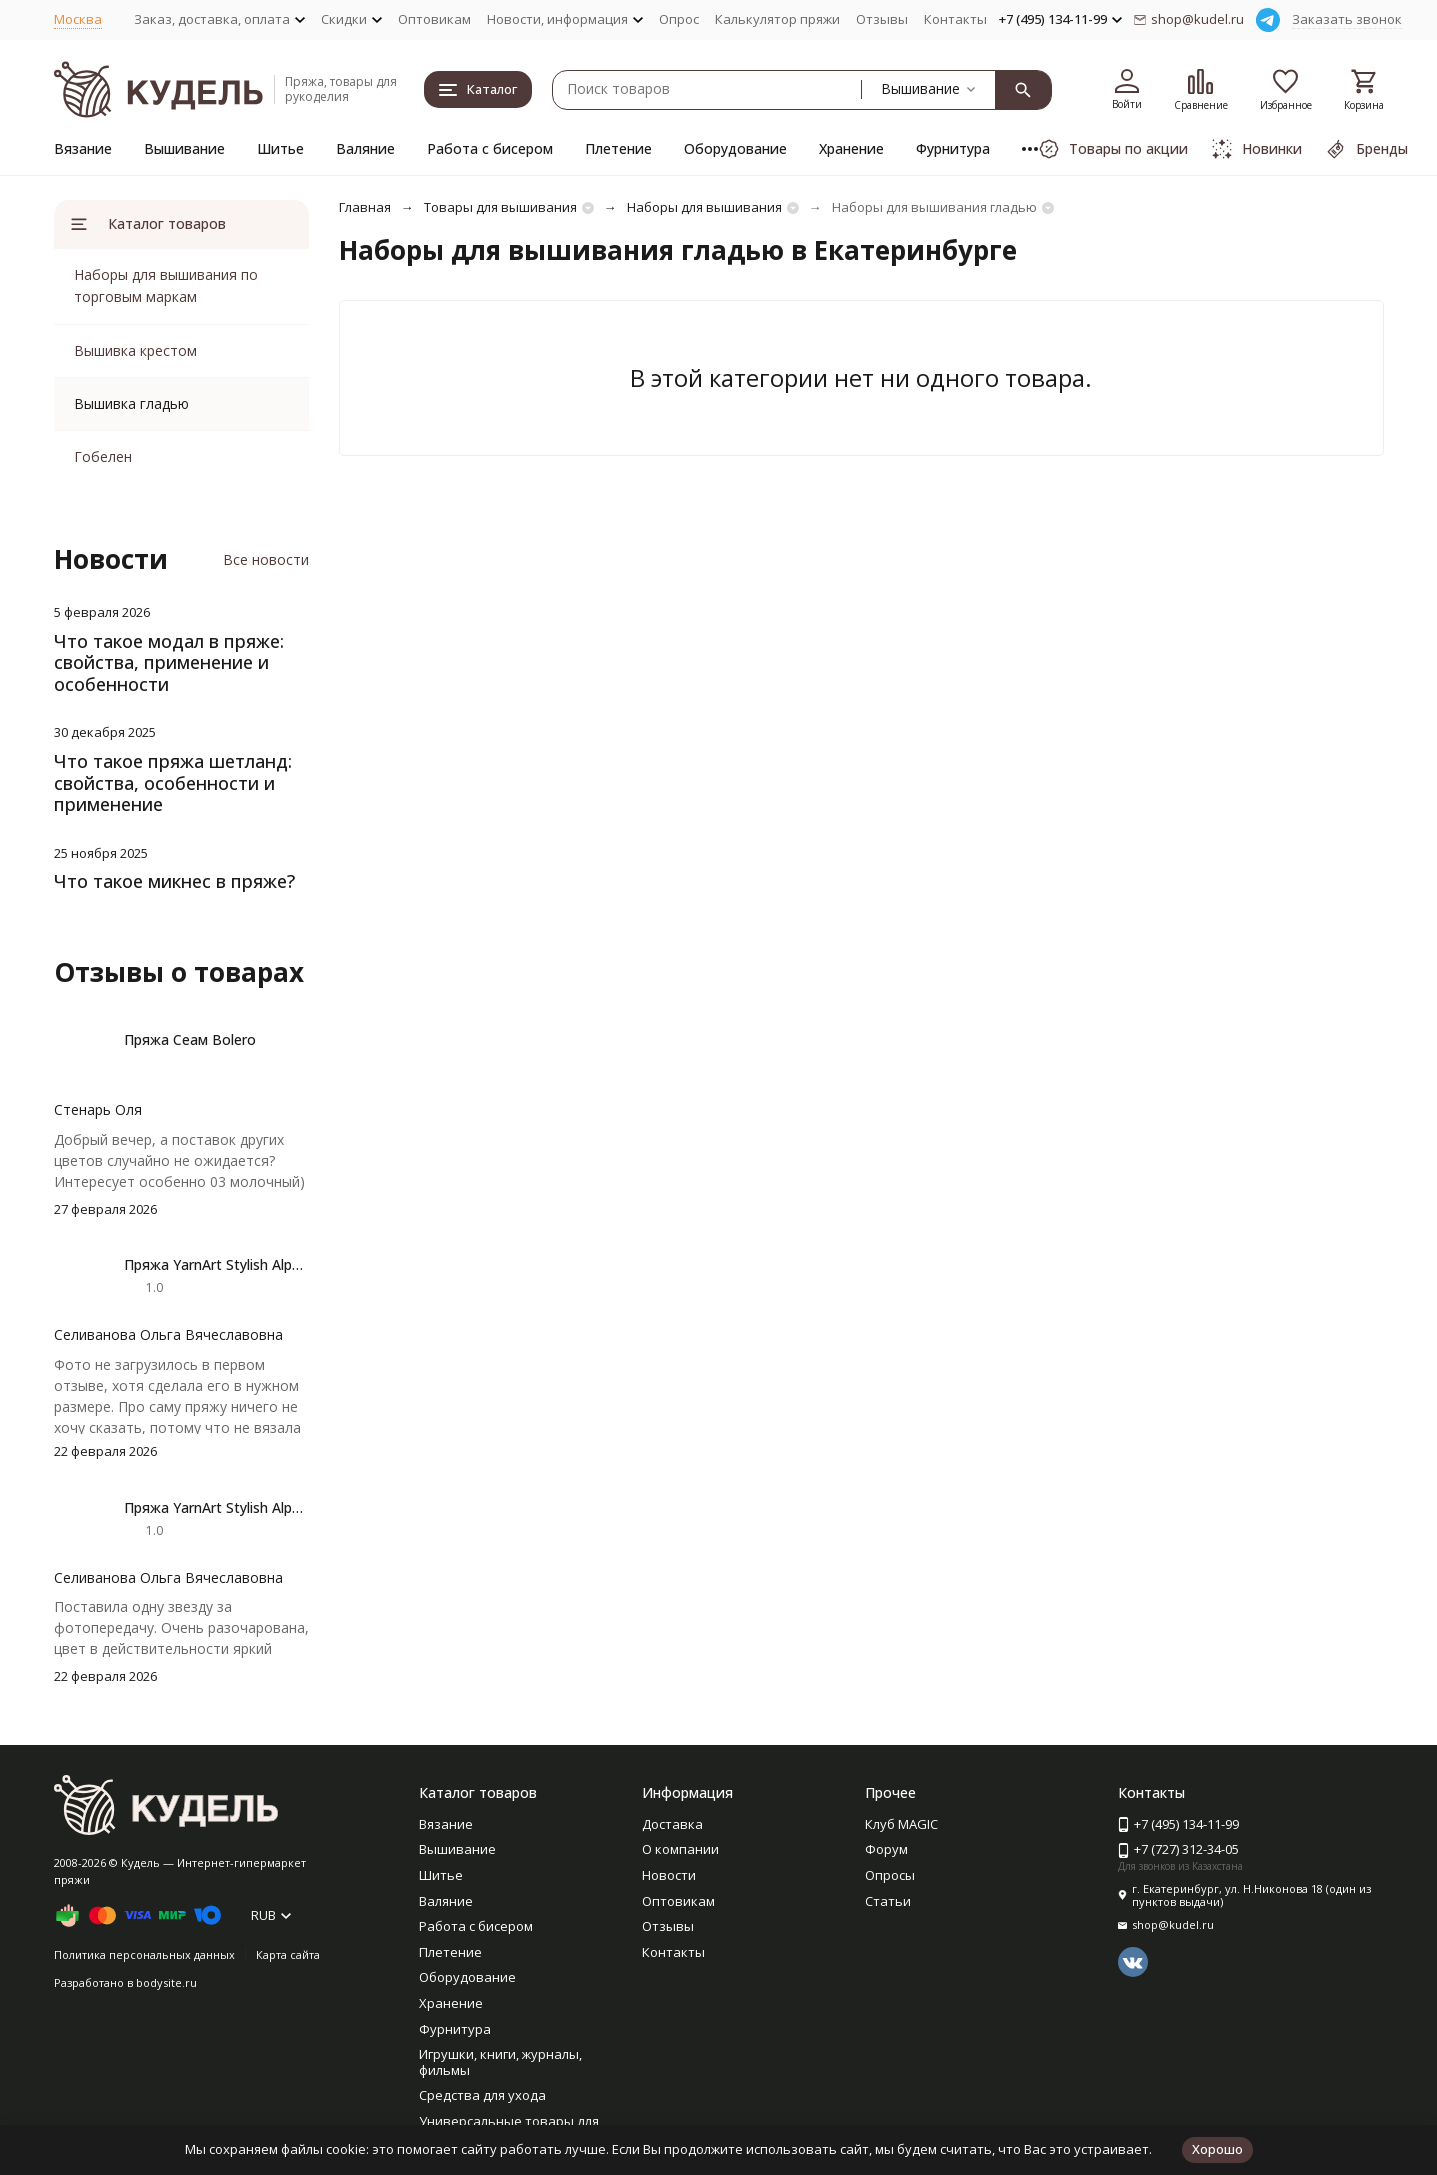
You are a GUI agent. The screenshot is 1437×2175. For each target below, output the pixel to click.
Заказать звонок (1347, 19)
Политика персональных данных (144, 1954)
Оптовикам (434, 19)
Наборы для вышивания (704, 207)
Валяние (365, 148)
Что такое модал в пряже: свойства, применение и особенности (169, 662)
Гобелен (103, 456)
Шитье (280, 148)
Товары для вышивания (500, 207)
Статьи (888, 1901)
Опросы (890, 1875)
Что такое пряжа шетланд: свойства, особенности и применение (173, 782)
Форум (886, 1849)
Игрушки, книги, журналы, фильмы (500, 2062)
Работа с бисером (490, 148)
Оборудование (735, 148)
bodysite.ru (166, 1982)
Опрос (679, 19)
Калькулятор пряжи (777, 19)
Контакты (955, 19)
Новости (669, 1875)
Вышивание (184, 148)
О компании (680, 1849)
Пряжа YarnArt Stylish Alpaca (219, 1264)
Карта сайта (288, 1954)
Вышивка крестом (135, 350)
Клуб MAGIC (901, 1824)
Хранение (851, 148)
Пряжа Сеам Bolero (190, 1039)
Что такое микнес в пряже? (174, 881)
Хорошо (1217, 2149)
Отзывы (882, 19)
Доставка (672, 1824)
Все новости (266, 559)
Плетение (618, 148)
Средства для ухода (482, 2095)
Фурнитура (953, 148)
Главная (365, 207)
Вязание (83, 148)
